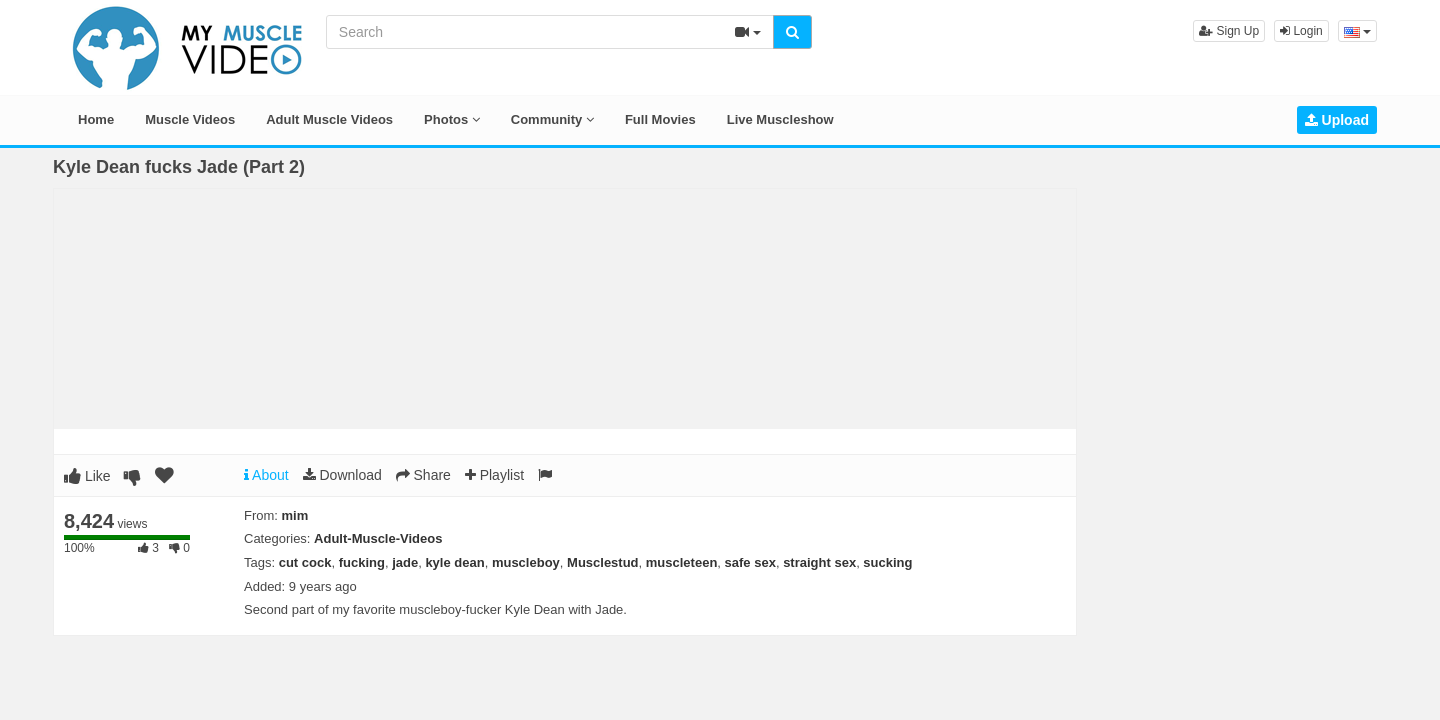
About (266, 475)
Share (423, 475)
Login (1301, 31)
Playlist (494, 475)
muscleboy (526, 562)
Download (342, 475)
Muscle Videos (190, 119)
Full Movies (660, 119)
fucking (362, 562)
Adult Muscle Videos (329, 119)
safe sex (750, 562)
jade (405, 562)
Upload (1337, 120)
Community (552, 119)
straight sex (819, 562)
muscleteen (682, 562)
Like (87, 476)
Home (96, 119)
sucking (887, 562)
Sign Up (1229, 31)
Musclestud (603, 562)
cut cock (305, 562)
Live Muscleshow (780, 119)
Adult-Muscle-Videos (378, 538)
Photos (452, 119)
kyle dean (454, 562)
